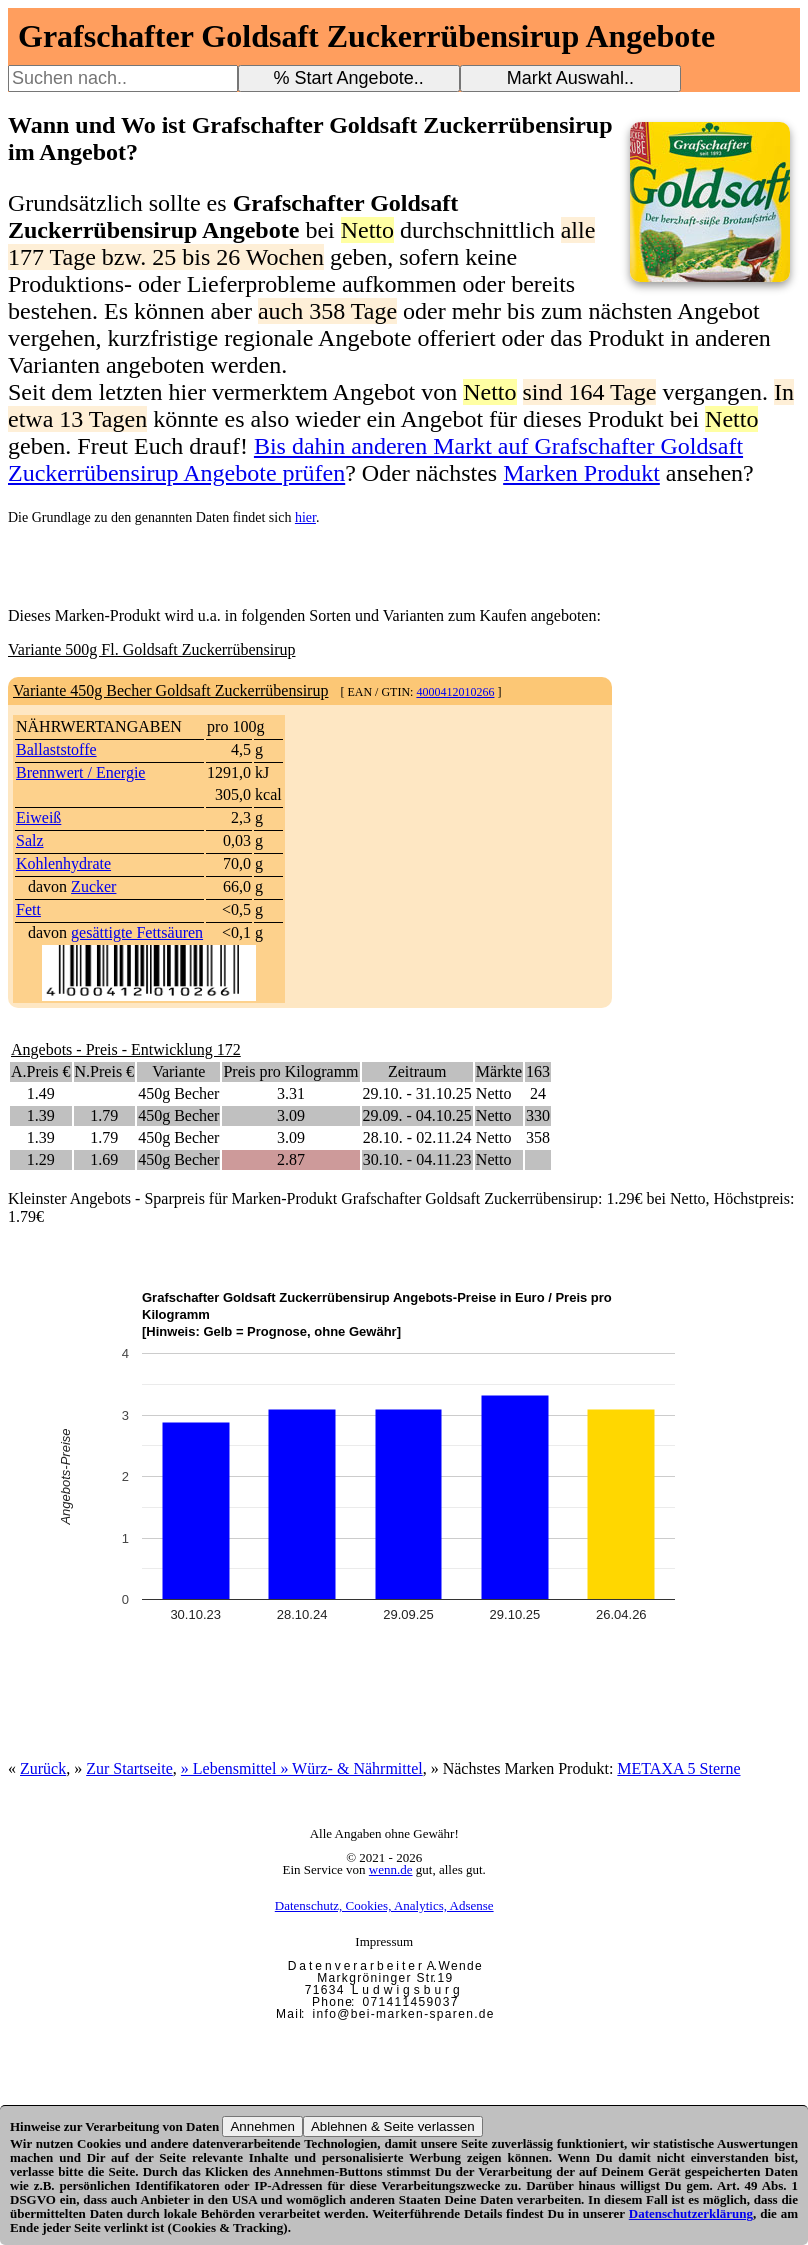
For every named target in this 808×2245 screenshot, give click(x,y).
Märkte (499, 1071)
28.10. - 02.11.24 (417, 1137)
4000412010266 (455, 692)
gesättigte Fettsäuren (137, 932)
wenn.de (391, 1869)
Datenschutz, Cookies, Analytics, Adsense (384, 1905)
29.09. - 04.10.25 (417, 1115)
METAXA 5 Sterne (678, 1768)
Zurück (43, 1768)
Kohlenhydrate (63, 863)
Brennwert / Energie (80, 772)
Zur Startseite (129, 1768)
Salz (30, 840)
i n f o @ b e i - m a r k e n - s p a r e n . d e (403, 2014)
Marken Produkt (581, 473)
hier (305, 517)
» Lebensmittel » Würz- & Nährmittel (302, 1768)
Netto (494, 1093)
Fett (28, 909)
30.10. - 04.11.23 (417, 1159)
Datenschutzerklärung (691, 2213)
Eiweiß (38, 817)
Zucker (93, 886)
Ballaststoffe (56, 749)
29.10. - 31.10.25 (417, 1093)
